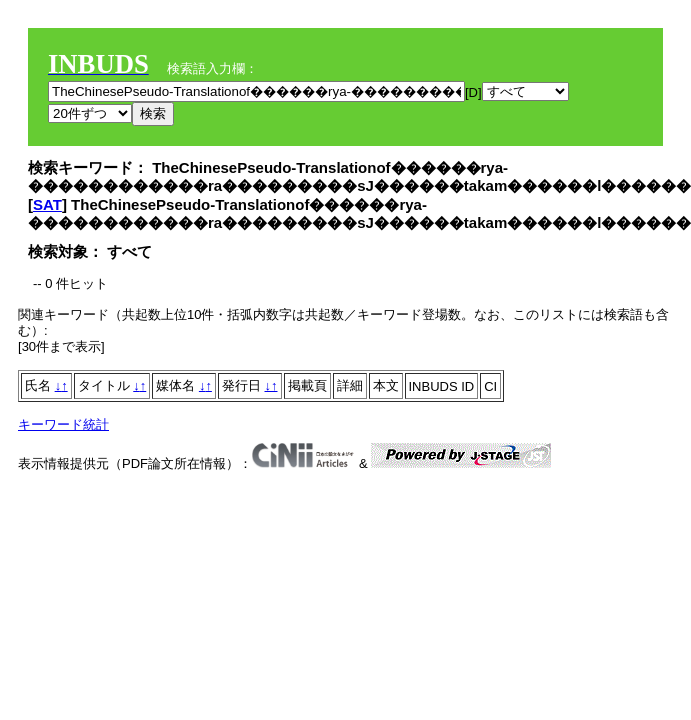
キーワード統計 (63, 424)
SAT (47, 204)
